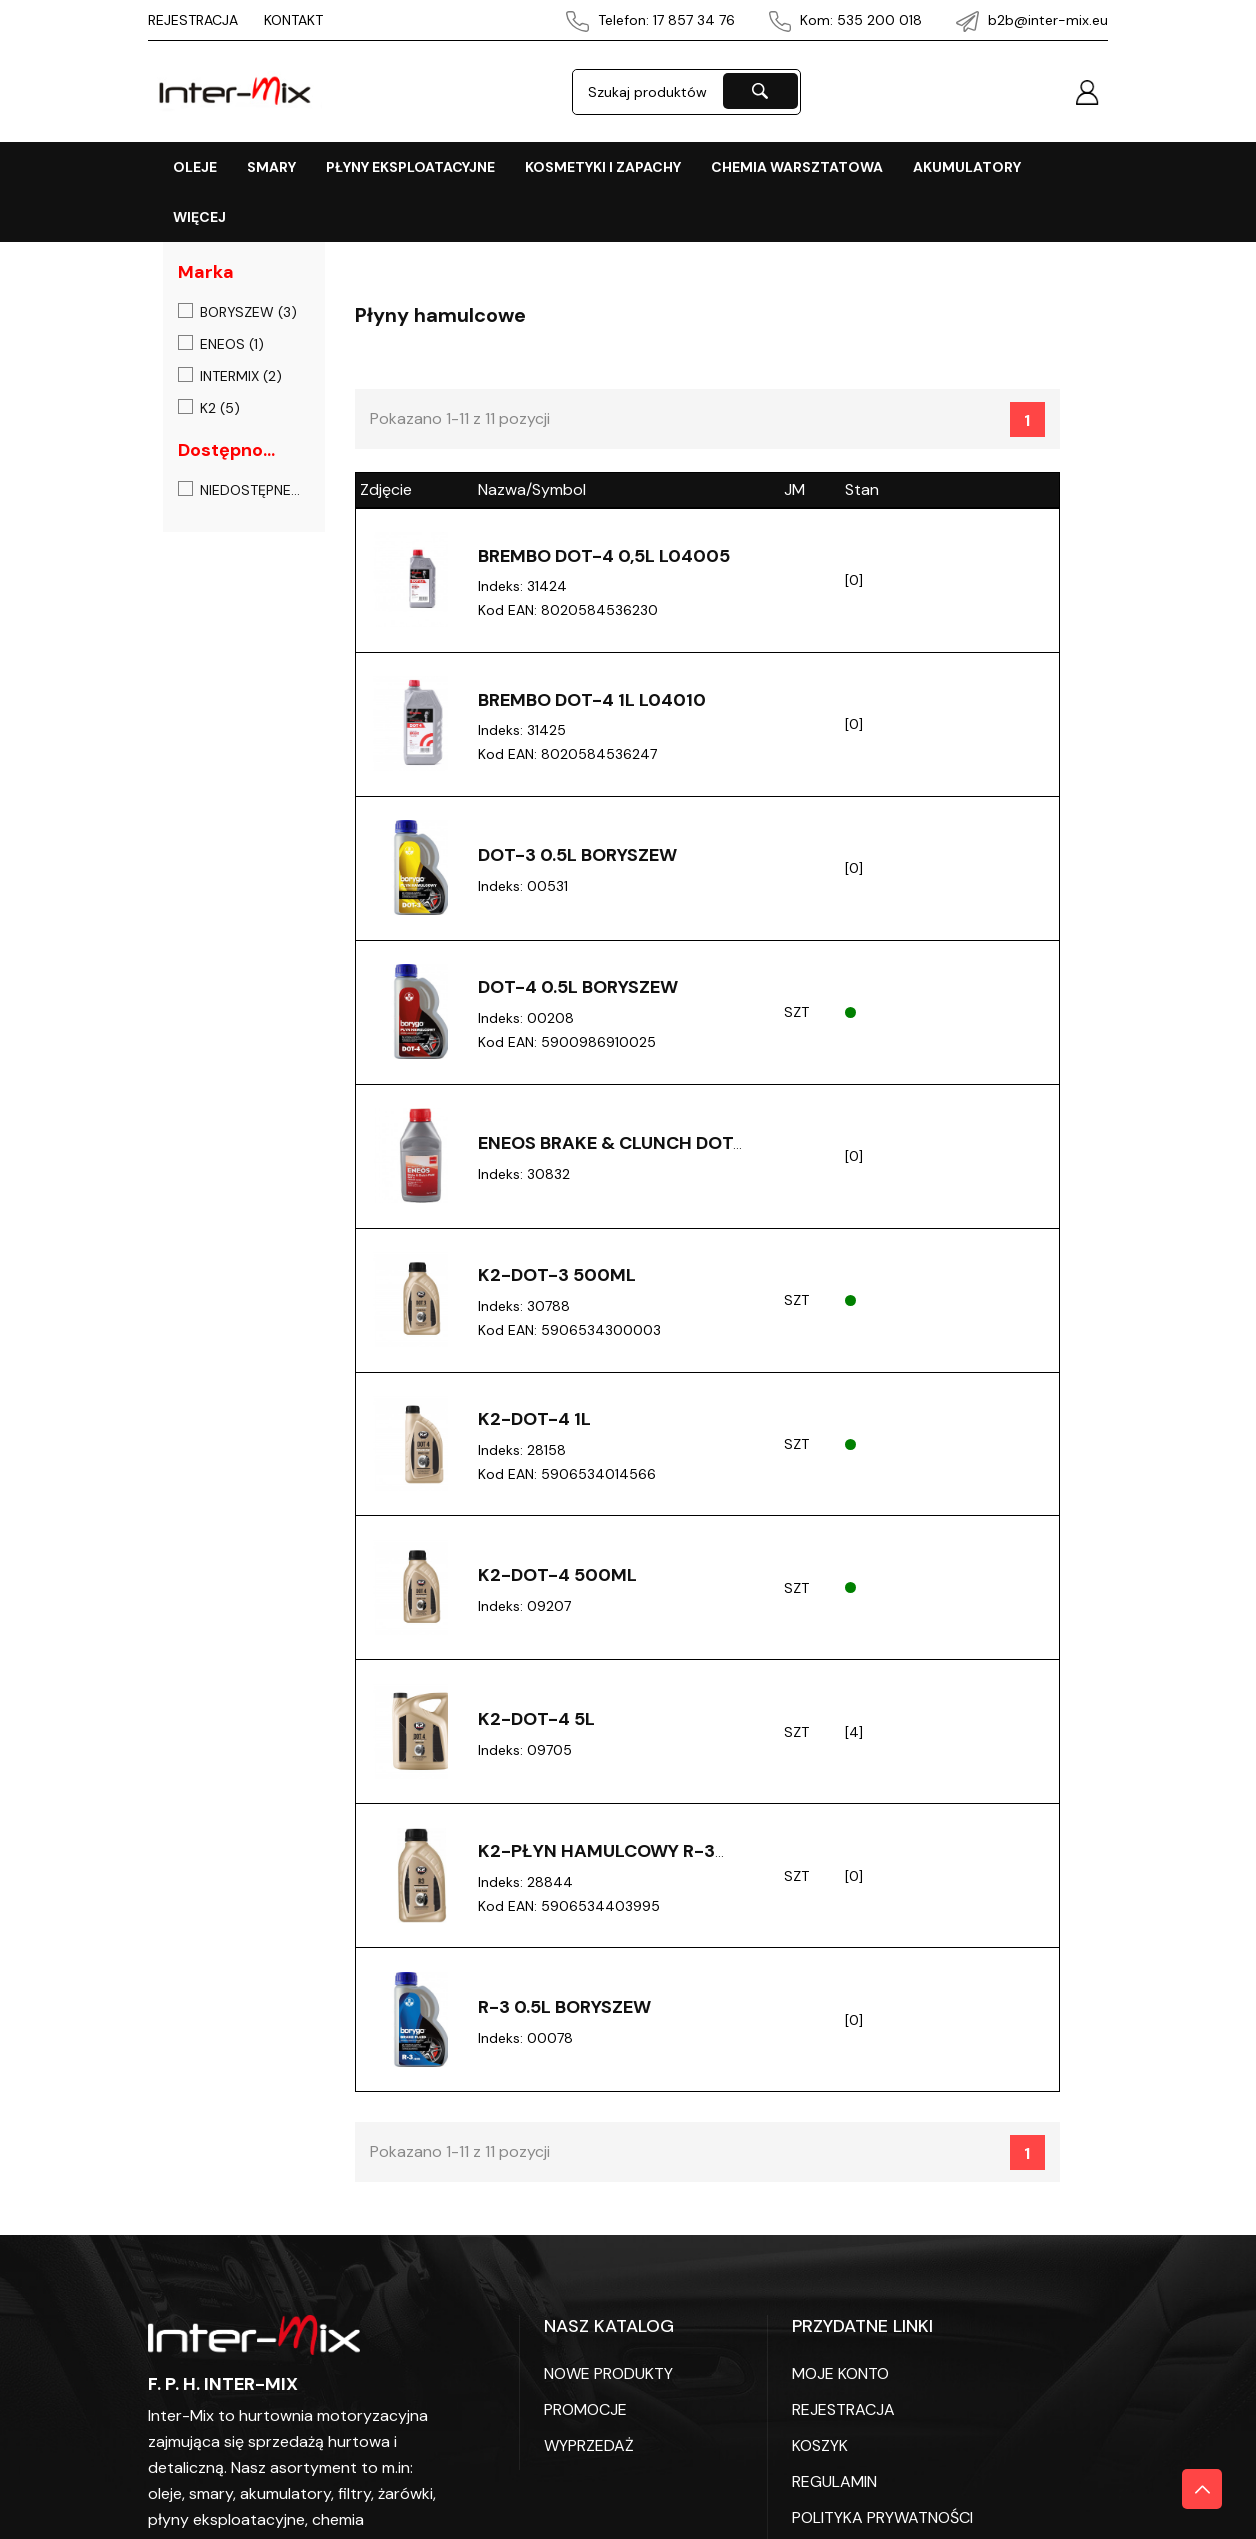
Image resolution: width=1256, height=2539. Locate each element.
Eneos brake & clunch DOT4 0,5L (611, 1158)
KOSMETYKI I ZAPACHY (603, 167)
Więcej (199, 217)
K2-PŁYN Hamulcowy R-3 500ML (596, 1871)
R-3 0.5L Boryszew (564, 2018)
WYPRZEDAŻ (589, 2457)
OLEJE (195, 167)
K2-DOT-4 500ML (557, 1583)
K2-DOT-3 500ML (557, 1281)
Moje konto (840, 2385)
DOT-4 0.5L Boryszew (578, 991)
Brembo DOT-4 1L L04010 (592, 701)
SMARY (271, 167)
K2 (220, 408)
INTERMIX (241, 376)
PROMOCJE (585, 2421)
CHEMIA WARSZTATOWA (797, 167)
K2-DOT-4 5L (536, 1728)
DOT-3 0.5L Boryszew (577, 858)
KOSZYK (820, 2457)
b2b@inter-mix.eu (1032, 20)
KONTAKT (293, 20)
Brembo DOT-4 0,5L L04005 (604, 556)
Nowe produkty (608, 2385)
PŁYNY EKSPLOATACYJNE (410, 167)
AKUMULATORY (967, 167)
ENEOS (232, 344)
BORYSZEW (248, 312)
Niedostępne (251, 490)
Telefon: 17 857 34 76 (650, 20)
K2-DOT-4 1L (534, 1426)
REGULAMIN (834, 2493)
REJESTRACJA (193, 20)
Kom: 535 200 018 (846, 20)
